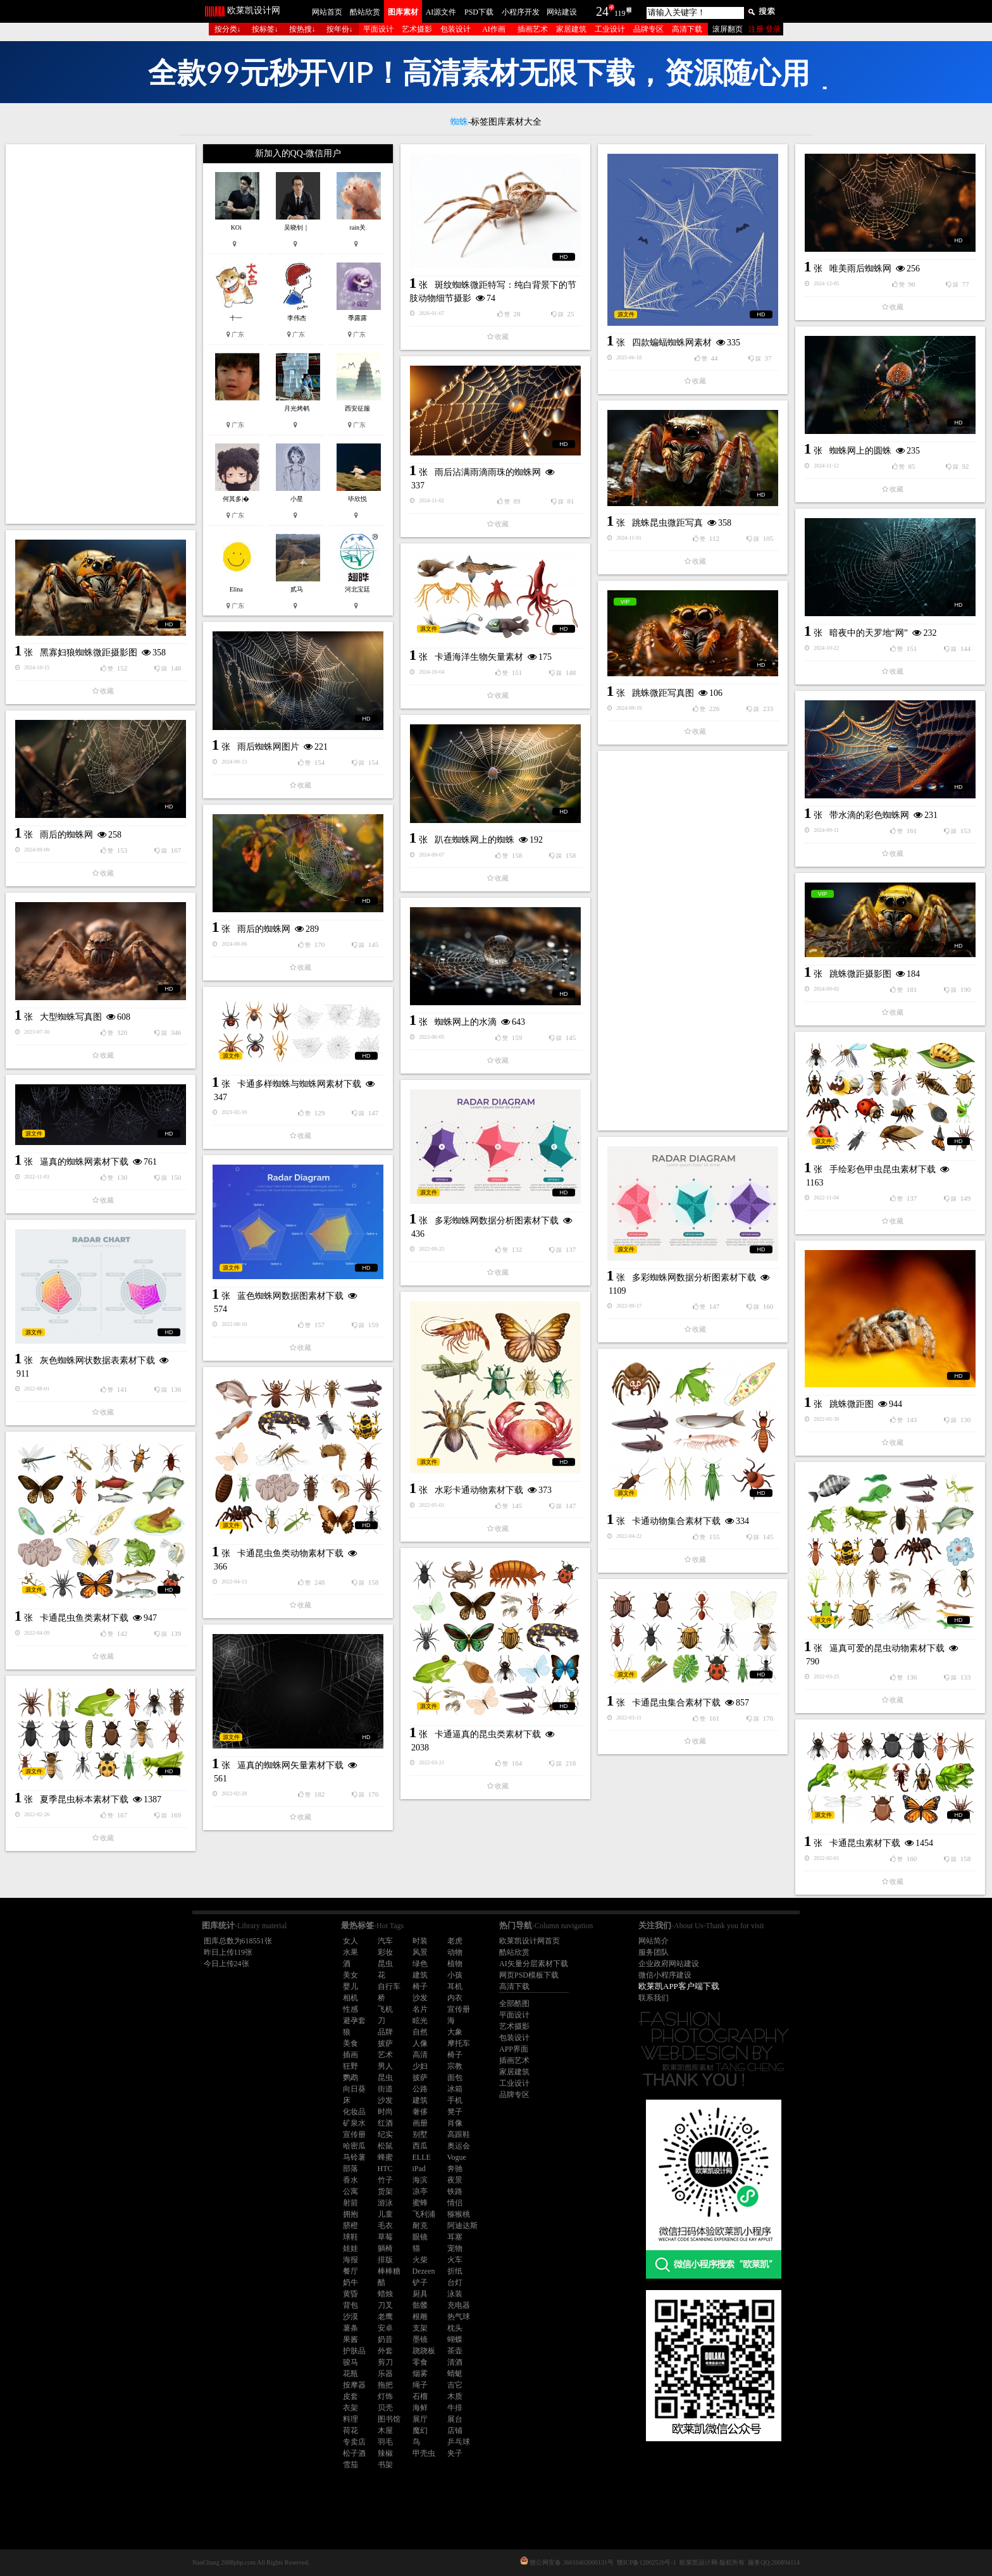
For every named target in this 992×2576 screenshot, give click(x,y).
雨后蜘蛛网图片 (268, 747)
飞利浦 (423, 2214)
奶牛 (350, 2282)
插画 (350, 2054)
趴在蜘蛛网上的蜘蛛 (474, 840)
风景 (420, 1952)
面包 (454, 2077)
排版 (385, 2259)
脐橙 (350, 2225)
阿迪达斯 (462, 2225)
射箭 (350, 2202)
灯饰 (385, 2396)
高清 (420, 2054)
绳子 (420, 2385)
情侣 (454, 2202)
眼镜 (420, 2236)
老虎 (454, 1940)
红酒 (385, 2123)
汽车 (385, 1940)
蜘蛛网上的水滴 (466, 1022)
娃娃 (350, 2248)
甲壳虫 (423, 2453)
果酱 (350, 2339)
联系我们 (653, 1997)
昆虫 (385, 1963)
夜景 (454, 2180)
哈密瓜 (354, 2145)
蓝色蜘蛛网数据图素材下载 (290, 1296)
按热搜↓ (302, 29)
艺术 (385, 2054)
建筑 (420, 1975)
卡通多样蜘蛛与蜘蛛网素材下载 (299, 1084)
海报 (350, 2259)
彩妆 (385, 1952)
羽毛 (385, 2441)
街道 (385, 2088)
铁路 (454, 2191)
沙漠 (350, 2316)
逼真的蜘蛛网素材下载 (84, 1162)
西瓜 (420, 2145)
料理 (350, 2419)
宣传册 (458, 2009)
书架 (385, 2464)
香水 (350, 2180)
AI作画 (493, 29)
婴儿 (350, 1986)
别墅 (420, 2134)
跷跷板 (423, 2350)
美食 (350, 2043)
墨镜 (420, 2339)
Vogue (456, 2157)
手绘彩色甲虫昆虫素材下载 (882, 1169)
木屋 (385, 2430)
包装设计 (455, 29)
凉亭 (420, 2191)
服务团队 (653, 1952)
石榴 (420, 2396)
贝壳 (385, 2407)
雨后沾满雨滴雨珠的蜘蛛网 (488, 472)
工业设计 (610, 29)
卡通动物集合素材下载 (676, 1521)
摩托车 (458, 2043)
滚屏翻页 (727, 29)
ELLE (421, 2157)
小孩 (454, 1975)
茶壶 (454, 2350)
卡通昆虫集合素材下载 (676, 1702)
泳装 (454, 2293)
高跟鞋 (458, 2134)
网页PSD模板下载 (529, 1975)
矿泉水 (354, 2123)
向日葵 (354, 2088)
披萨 (385, 2043)
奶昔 (385, 2339)
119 (620, 13)
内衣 (454, 1997)
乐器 (385, 2373)
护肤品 (354, 2350)
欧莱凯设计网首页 (529, 1940)
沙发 (420, 1997)
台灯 (454, 2282)
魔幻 (420, 2430)
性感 (350, 2009)
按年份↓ (339, 29)
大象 (454, 2032)
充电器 (458, 2305)
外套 (385, 2350)
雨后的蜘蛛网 (66, 834)
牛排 (454, 2407)
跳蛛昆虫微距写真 (667, 523)
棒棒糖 (389, 2271)
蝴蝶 (454, 2339)
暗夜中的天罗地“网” (868, 633)
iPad (419, 2168)
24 (602, 11)
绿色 (420, 1963)
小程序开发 (521, 12)
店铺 (454, 2430)
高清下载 (687, 29)
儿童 (385, 2214)
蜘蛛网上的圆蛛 (860, 450)
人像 (420, 2043)
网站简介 (653, 1940)
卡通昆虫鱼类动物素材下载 (290, 1553)
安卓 (385, 2328)
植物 (454, 1963)
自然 (420, 2032)
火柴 (420, 2259)
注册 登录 (764, 29)
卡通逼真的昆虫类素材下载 (488, 1734)
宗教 (454, 2066)
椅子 (420, 1986)
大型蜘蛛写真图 (71, 1017)
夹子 (454, 2453)
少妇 (420, 2066)
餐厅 (350, 2271)
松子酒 (354, 2453)
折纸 (454, 2271)
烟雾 (420, 2373)
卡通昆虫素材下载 (864, 1843)
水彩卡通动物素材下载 (479, 1490)
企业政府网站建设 (668, 1963)
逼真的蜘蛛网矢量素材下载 (290, 1765)
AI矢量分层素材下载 (533, 1963)
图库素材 (403, 12)
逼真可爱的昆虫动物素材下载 (887, 1648)
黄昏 (350, 2293)
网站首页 (327, 12)
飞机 (385, 2009)
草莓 (385, 2236)
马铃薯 (354, 2157)
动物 (454, 1952)
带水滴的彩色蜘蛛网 (869, 815)
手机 (454, 2100)
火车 (454, 2259)
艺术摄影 (417, 29)
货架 (385, 2191)
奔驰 (454, 2168)
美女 (350, 1975)
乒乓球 (458, 2441)
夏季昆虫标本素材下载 (84, 1799)
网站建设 (562, 12)
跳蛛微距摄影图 (860, 974)
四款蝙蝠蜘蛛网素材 (672, 342)
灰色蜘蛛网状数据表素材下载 (97, 1360)
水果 (350, 1952)
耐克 (420, 2225)
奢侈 (420, 2111)
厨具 (420, 2293)
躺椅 (385, 2248)
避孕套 (354, 2020)
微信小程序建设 (664, 1975)
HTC (385, 2168)
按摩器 (354, 2385)
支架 (420, 2328)
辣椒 (385, 2453)
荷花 (350, 2430)
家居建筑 (571, 29)
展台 (454, 2419)
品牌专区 (648, 29)
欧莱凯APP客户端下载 (678, 1986)
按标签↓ (265, 29)
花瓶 (350, 2373)
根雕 (420, 2316)
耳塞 (454, 2236)
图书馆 (389, 2419)
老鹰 (385, 2316)
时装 (420, 1940)
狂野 (350, 2066)
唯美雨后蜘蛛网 (860, 268)
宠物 (454, 2248)
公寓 (350, 2191)
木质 (454, 2396)
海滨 (420, 2180)
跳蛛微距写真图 (663, 693)
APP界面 (513, 2049)
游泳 (385, 2202)
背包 (350, 2305)
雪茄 (350, 2464)
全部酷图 (514, 2003)
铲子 (420, 2282)
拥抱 (350, 2214)
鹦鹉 (350, 2077)
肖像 (454, 2123)
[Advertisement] (100, 334)
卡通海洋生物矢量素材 (479, 657)
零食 (420, 2362)
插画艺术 (533, 29)
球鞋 (350, 2236)
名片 (420, 2009)
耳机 (454, 1986)
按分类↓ (227, 29)
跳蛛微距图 (851, 1404)
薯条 (350, 2328)
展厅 (420, 2419)
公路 (420, 2088)
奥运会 (458, 2145)
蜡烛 (385, 2293)
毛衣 (385, 2225)
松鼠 (385, 2145)
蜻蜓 (454, 2373)
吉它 (454, 2385)
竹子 (385, 2180)
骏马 (350, 2362)
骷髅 (420, 2305)
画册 (420, 2123)
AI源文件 (441, 12)
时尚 (385, 2111)
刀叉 (385, 2305)
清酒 (454, 2362)
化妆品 (354, 2111)
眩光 (420, 2020)
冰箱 (454, 2088)
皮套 (350, 2396)
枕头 (454, 2328)
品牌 (385, 2032)
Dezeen (423, 2271)
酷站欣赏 (365, 12)
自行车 (389, 1986)
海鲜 (420, 2407)
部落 (350, 2168)
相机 (350, 1997)
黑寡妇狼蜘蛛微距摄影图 (88, 652)
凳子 (454, 2111)
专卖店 (354, 2441)
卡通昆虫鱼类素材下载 (84, 1618)
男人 (385, 2066)
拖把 (385, 2385)
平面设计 (378, 29)
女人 (350, 1940)
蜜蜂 (420, 2202)
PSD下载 (478, 12)
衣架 (350, 2407)
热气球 (458, 2316)
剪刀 (385, 2362)
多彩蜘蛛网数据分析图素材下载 (497, 1220)
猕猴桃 (458, 2214)
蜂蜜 (385, 2157)
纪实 (385, 2134)
